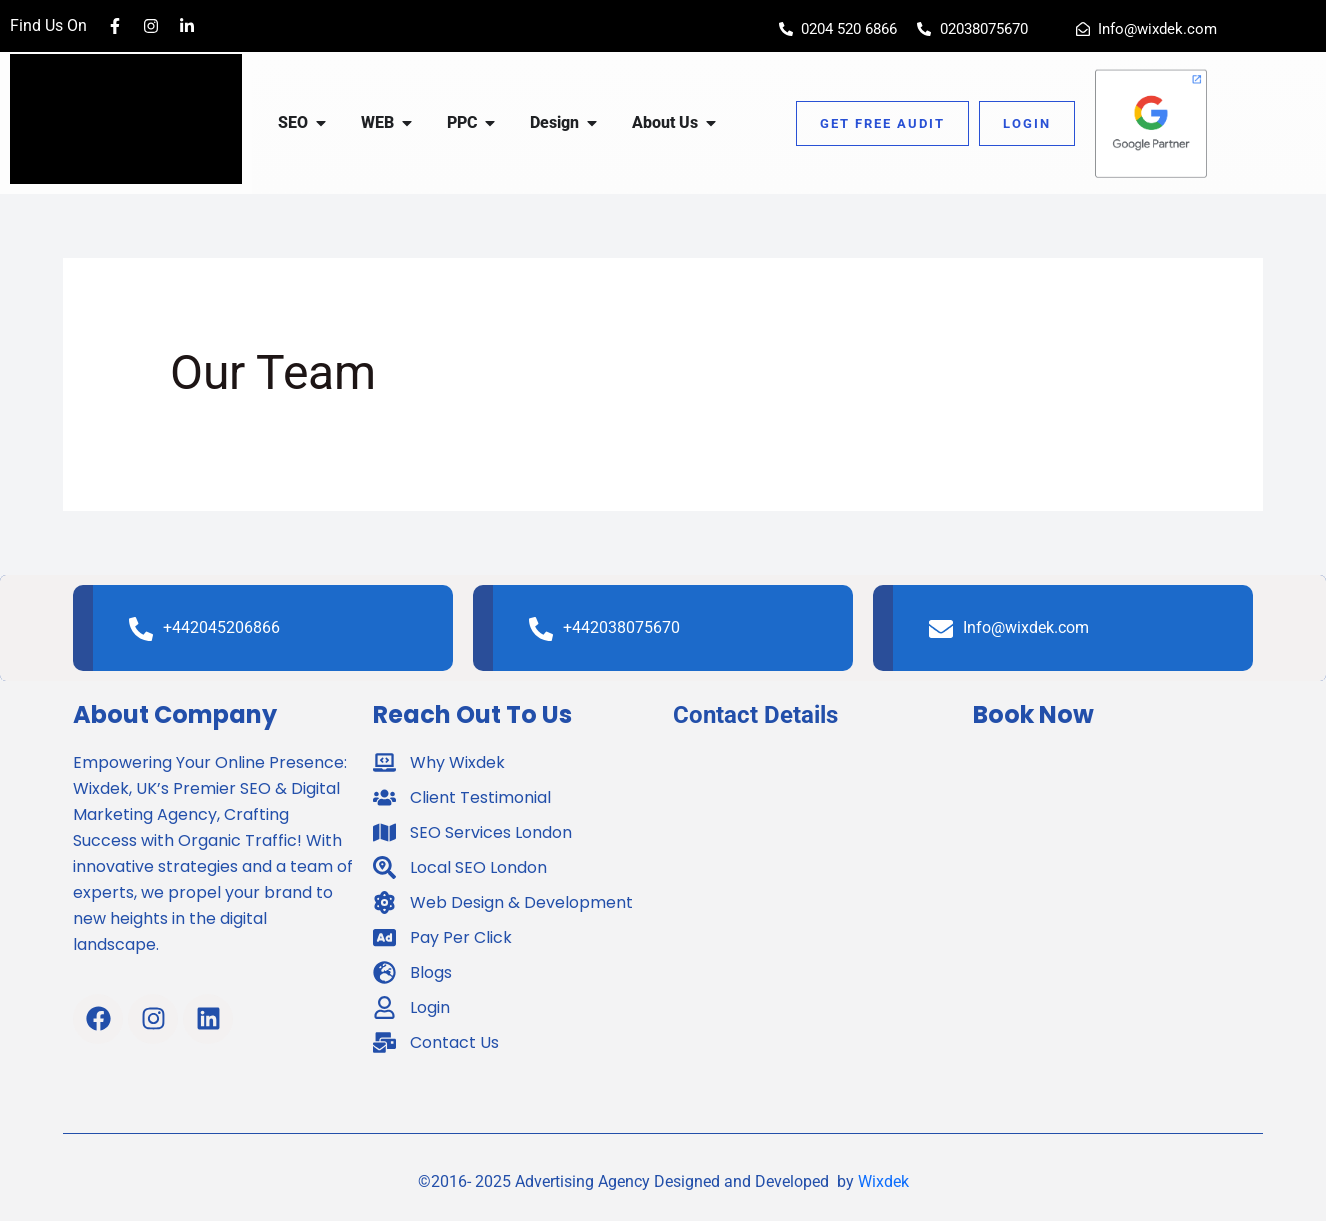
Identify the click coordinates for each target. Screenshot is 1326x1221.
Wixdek (883, 1181)
